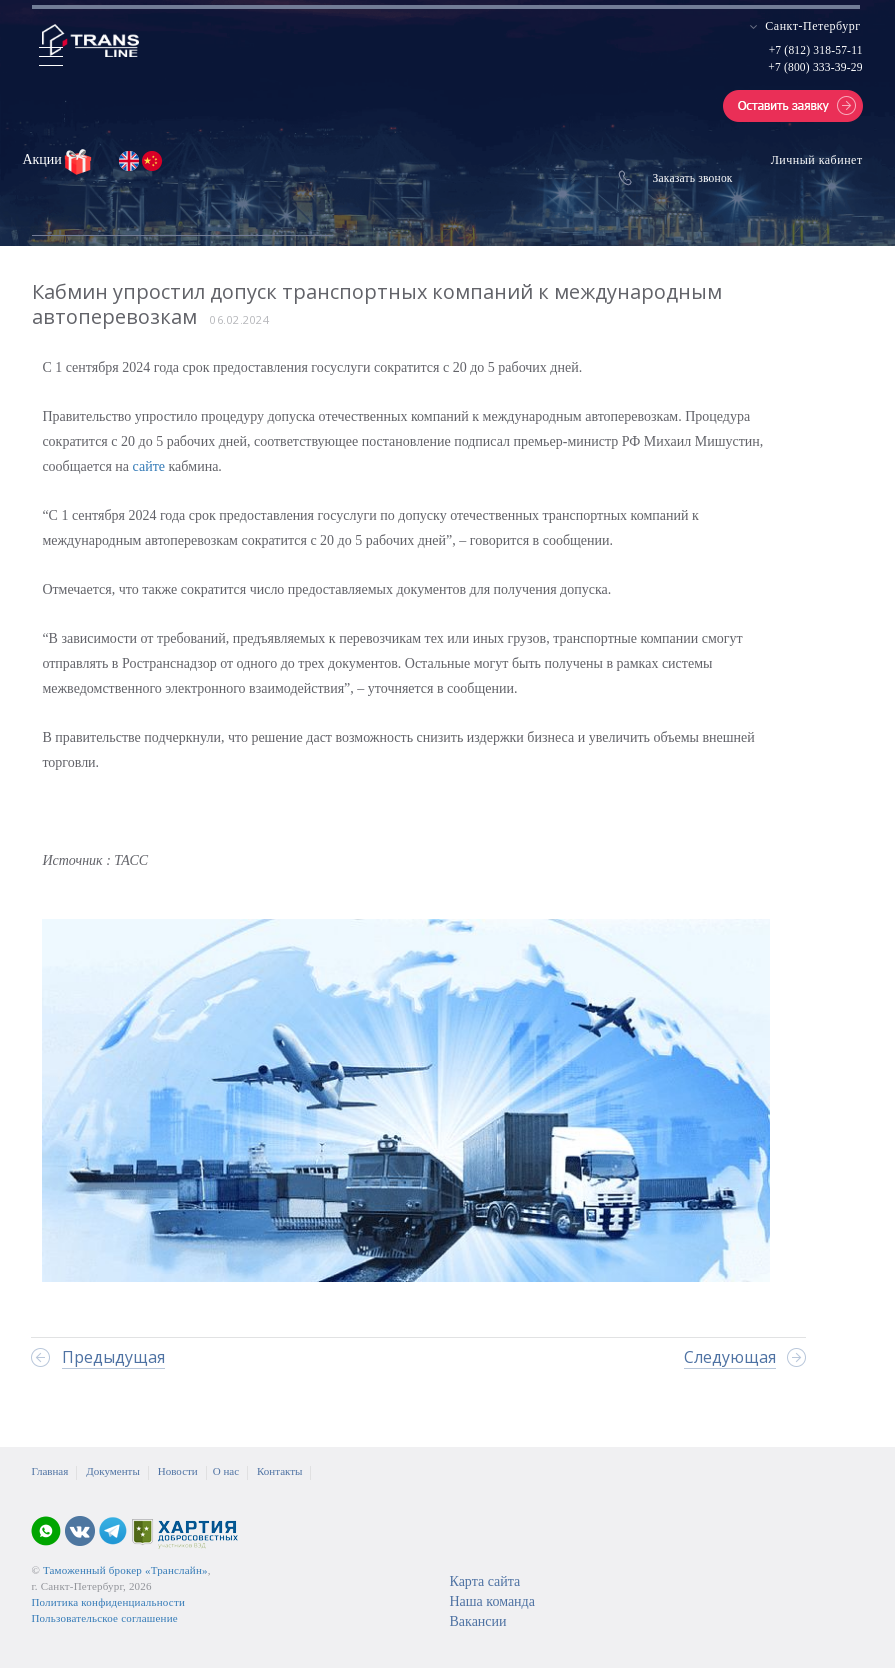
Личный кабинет (817, 160)
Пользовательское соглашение (104, 1618)
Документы (112, 1471)
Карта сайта (484, 1581)
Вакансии (477, 1621)
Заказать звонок (693, 178)
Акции (43, 159)
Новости (178, 1471)
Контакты (279, 1471)
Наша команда (491, 1601)
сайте (151, 466)
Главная (49, 1471)
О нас (226, 1471)
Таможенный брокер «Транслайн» (125, 1570)
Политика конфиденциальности (108, 1602)
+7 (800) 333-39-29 (815, 67)
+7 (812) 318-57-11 (816, 50)
